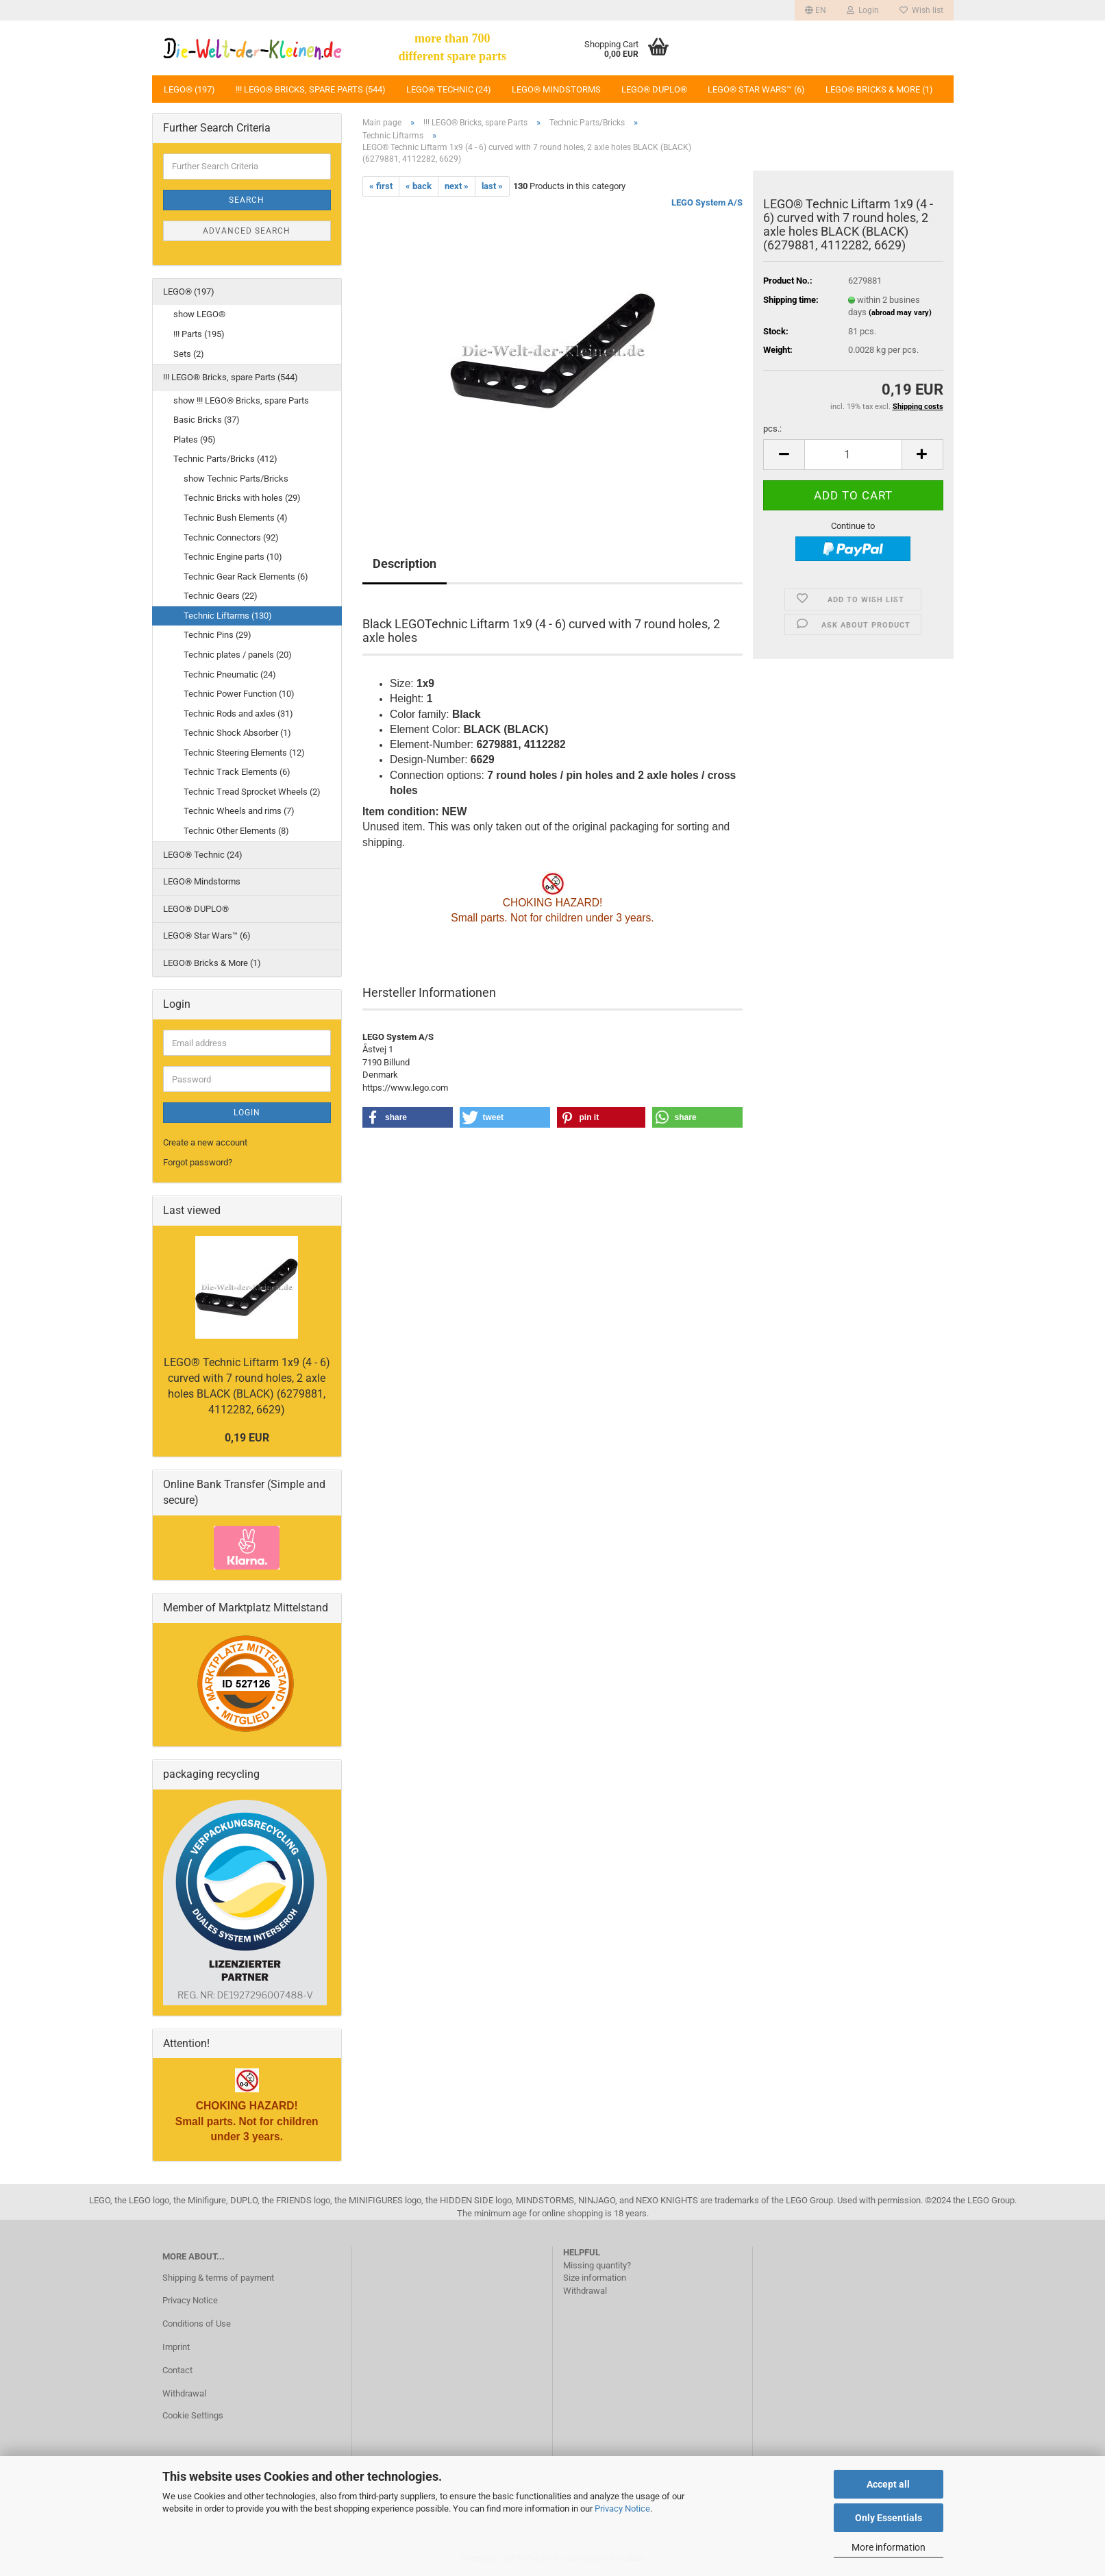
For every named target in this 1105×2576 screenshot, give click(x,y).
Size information (594, 2277)
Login (247, 1112)
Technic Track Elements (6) (237, 772)
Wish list (921, 10)
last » (492, 186)
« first (381, 186)
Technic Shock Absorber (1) (237, 733)
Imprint (176, 2347)
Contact (177, 2370)
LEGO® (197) (189, 89)
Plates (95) (194, 439)
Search (246, 200)
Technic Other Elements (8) (236, 831)
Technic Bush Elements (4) (236, 517)
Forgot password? (197, 1162)
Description (404, 563)
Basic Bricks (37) (206, 419)
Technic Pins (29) (217, 635)
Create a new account (205, 1142)
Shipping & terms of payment (218, 2277)
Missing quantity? (597, 2265)
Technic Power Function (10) (239, 694)
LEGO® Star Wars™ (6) (756, 89)
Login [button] (863, 10)
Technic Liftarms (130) (228, 615)
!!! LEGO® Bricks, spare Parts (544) (311, 89)
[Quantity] (853, 454)
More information (889, 2547)
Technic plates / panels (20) (238, 654)
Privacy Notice (622, 2508)
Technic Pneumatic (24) (230, 674)
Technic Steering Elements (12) (244, 752)
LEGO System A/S (707, 202)
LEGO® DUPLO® (654, 89)
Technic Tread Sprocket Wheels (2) (252, 792)
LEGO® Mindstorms (556, 89)
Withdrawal (184, 2393)
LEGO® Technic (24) (448, 89)
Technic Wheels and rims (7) (239, 811)
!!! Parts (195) (199, 334)
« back (419, 186)
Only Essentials (888, 2517)
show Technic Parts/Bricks (236, 478)
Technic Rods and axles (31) (238, 713)
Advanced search (246, 231)
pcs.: (772, 428)
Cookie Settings (192, 2415)
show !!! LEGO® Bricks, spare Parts (241, 400)
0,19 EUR (247, 1437)
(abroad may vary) (900, 312)
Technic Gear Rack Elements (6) (246, 576)
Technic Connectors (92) (231, 537)
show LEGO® (199, 314)
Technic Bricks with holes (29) (242, 498)
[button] (815, 10)
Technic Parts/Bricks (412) (225, 459)
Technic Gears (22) (221, 596)
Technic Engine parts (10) (233, 557)
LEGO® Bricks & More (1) (879, 89)
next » (457, 186)
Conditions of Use (196, 2323)
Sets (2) (188, 354)
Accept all (888, 2484)
